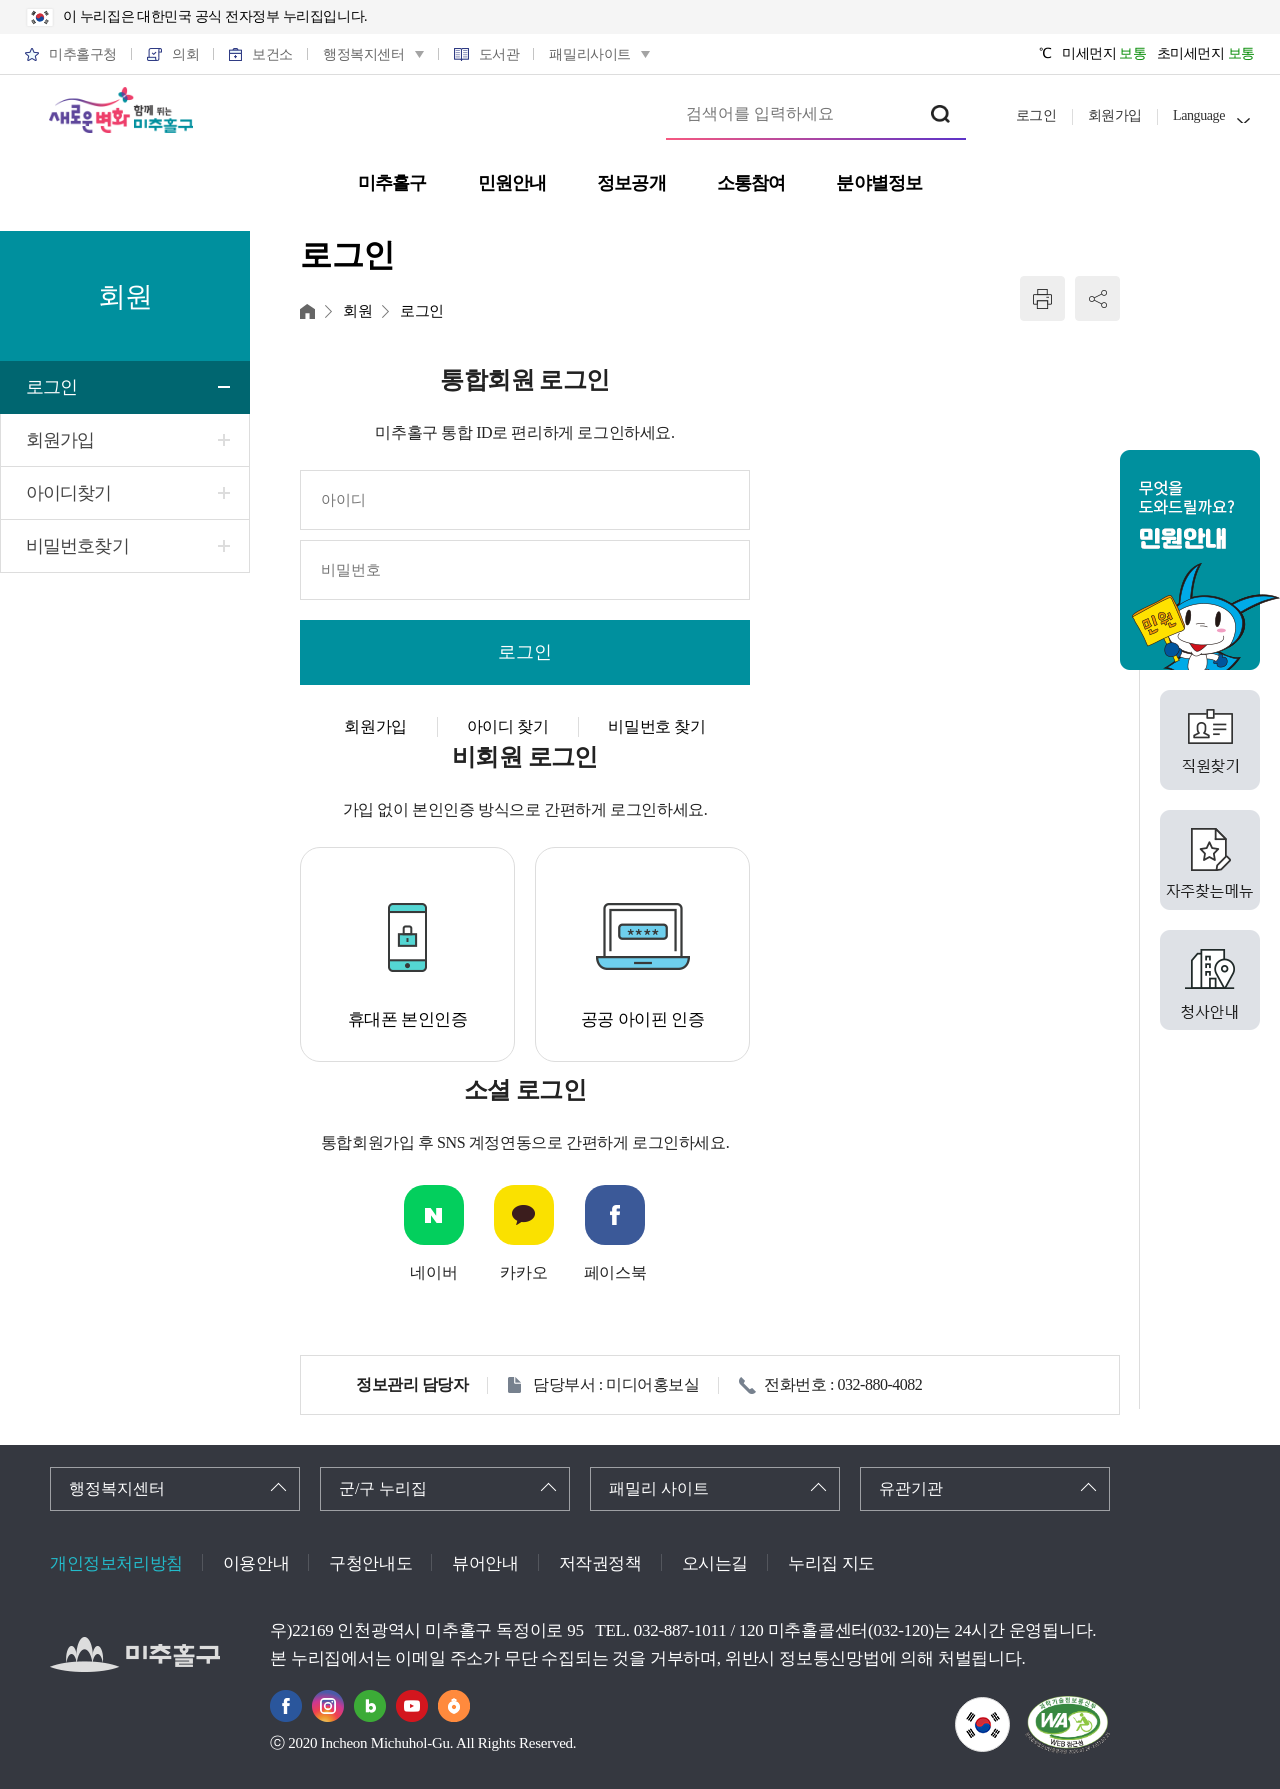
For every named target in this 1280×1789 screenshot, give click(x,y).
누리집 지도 (831, 1563)
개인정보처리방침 (116, 1563)
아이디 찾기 (508, 726)
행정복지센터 (117, 1488)
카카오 (523, 1272)
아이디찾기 (69, 493)
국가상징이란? (1009, 1709)
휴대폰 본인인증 (408, 1019)
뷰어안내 (485, 1563)
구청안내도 (370, 1563)
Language (1199, 115)
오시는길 (715, 1563)
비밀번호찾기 (77, 546)
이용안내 (256, 1563)
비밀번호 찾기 (656, 726)
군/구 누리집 (383, 1488)
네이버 (433, 1272)
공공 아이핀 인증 (643, 1019)
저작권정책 (600, 1563)
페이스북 (615, 1272)
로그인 (1036, 115)
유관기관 (911, 1488)
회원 (357, 311)
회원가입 (1115, 115)
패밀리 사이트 (659, 1488)
